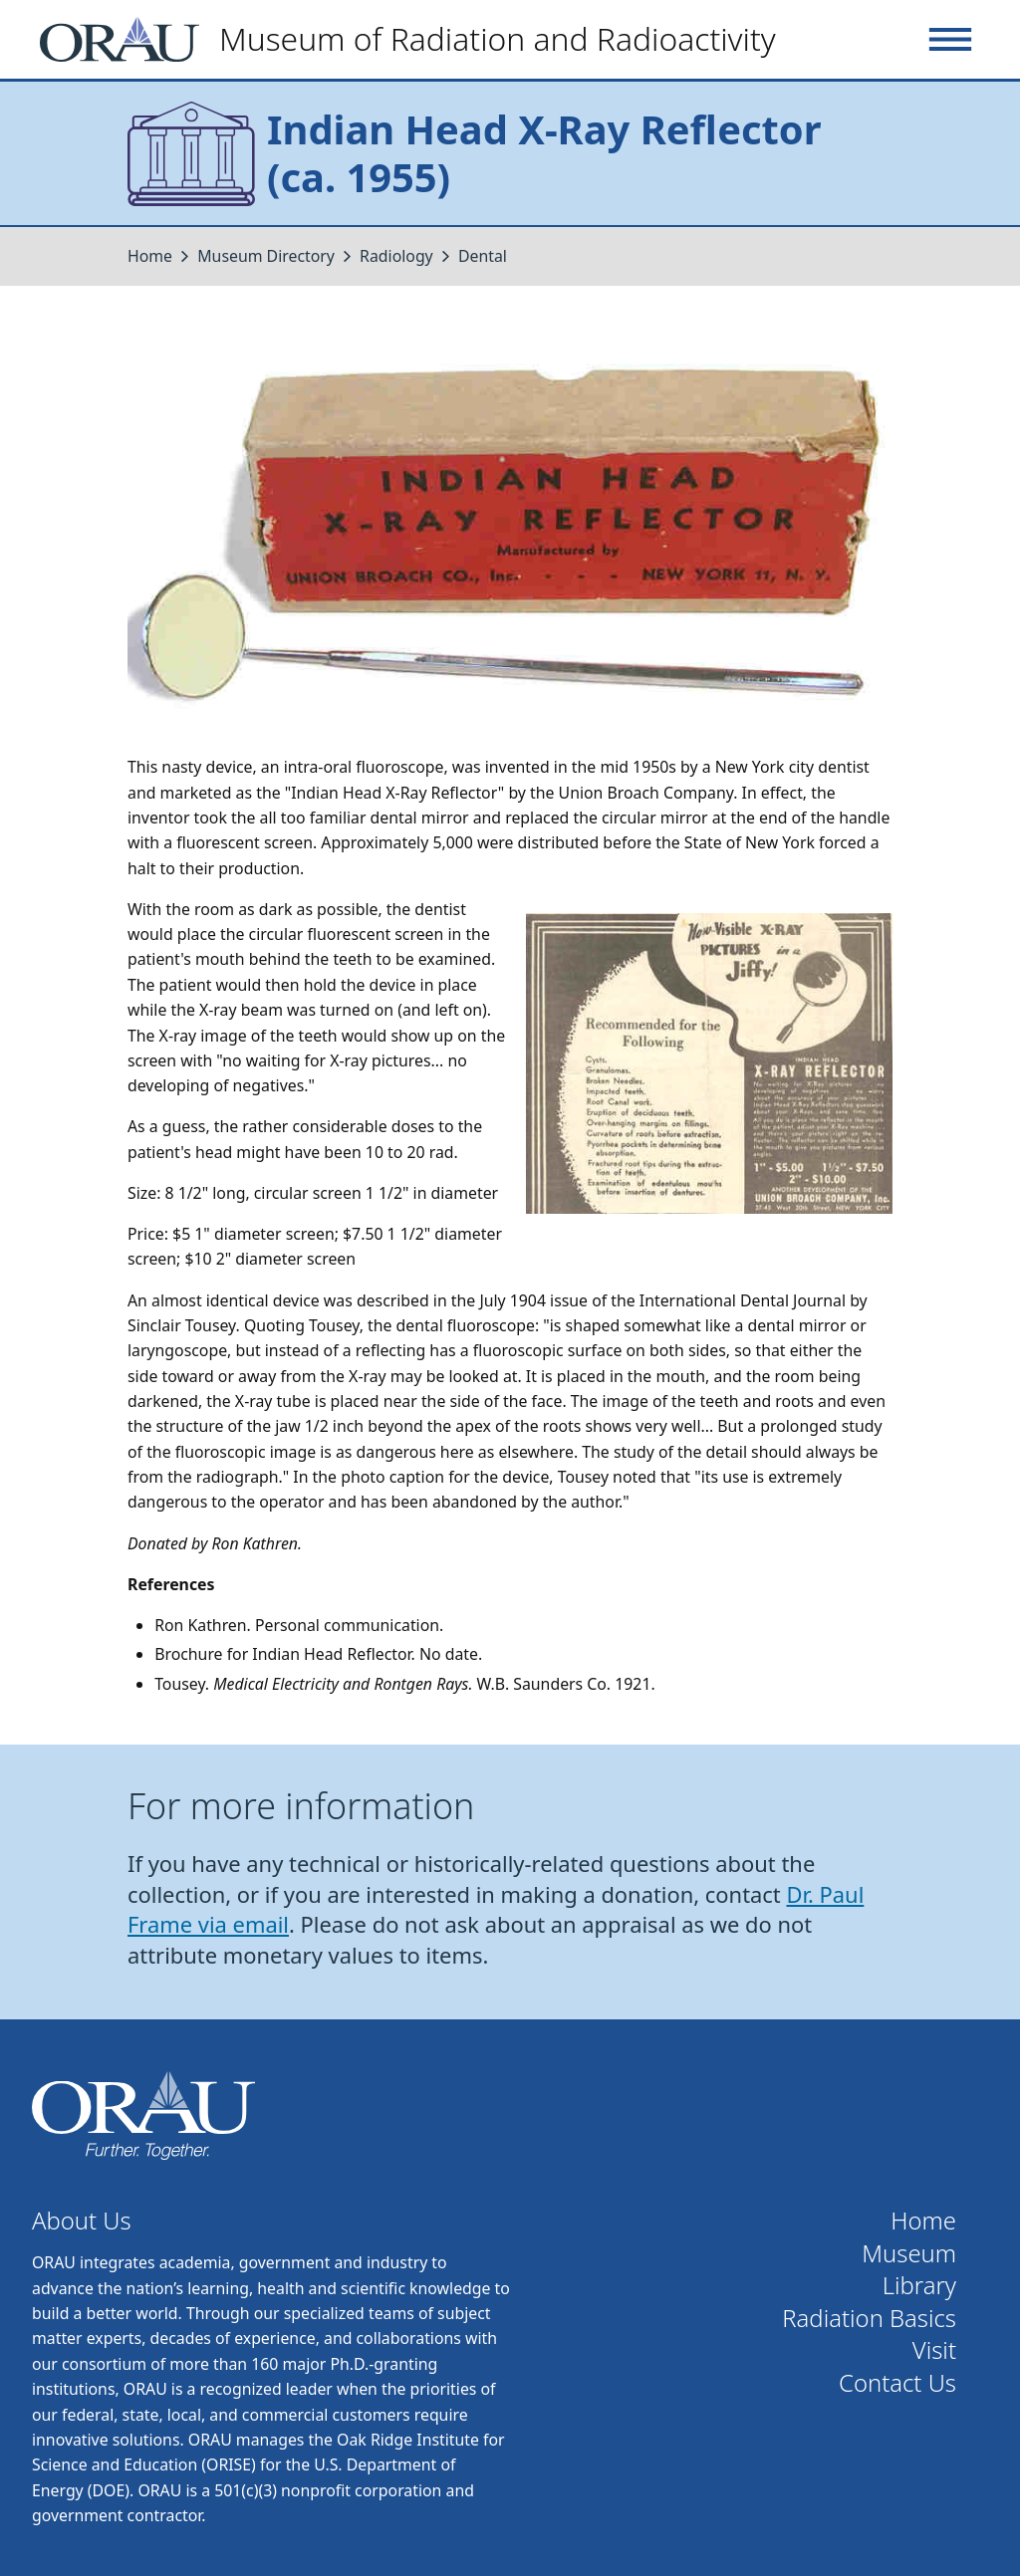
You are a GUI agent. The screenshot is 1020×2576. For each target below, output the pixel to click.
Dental (482, 256)
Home (150, 256)
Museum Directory (266, 256)
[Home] (416, 39)
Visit (934, 2350)
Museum (909, 2253)
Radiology (398, 256)
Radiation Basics (869, 2318)
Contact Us (897, 2383)
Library (919, 2285)
